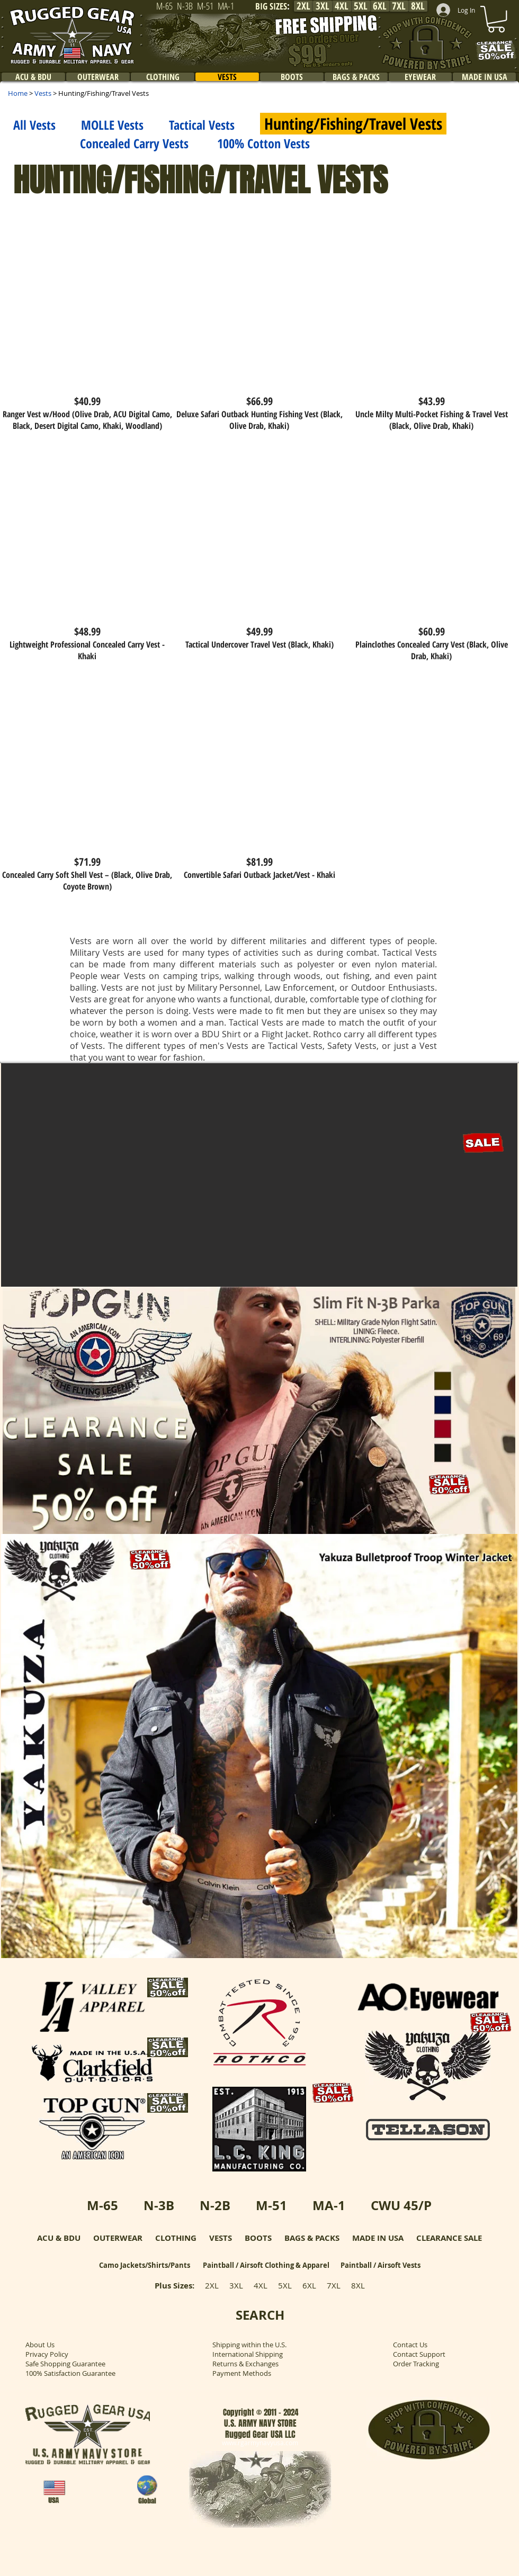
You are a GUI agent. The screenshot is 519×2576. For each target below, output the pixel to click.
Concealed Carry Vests (101, 143)
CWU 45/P (401, 2205)
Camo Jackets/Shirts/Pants (144, 2265)
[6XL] (379, 6)
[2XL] (303, 6)
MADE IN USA (378, 2237)
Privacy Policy (46, 2354)
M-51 (271, 2205)
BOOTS (258, 2237)
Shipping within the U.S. (249, 2344)
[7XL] (398, 6)
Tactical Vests (202, 124)
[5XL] (360, 6)
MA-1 (328, 2205)
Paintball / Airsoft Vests (380, 2265)
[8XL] (417, 6)
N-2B (215, 2205)
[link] (496, 19)
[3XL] (322, 6)
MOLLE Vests (112, 124)
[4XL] (341, 6)
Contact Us (410, 2344)
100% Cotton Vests (263, 143)
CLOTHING (175, 2237)
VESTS (220, 2237)
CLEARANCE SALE (449, 2237)
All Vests (34, 124)
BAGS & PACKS (311, 2237)
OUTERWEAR (117, 2237)
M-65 (102, 2205)
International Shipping (247, 2354)
